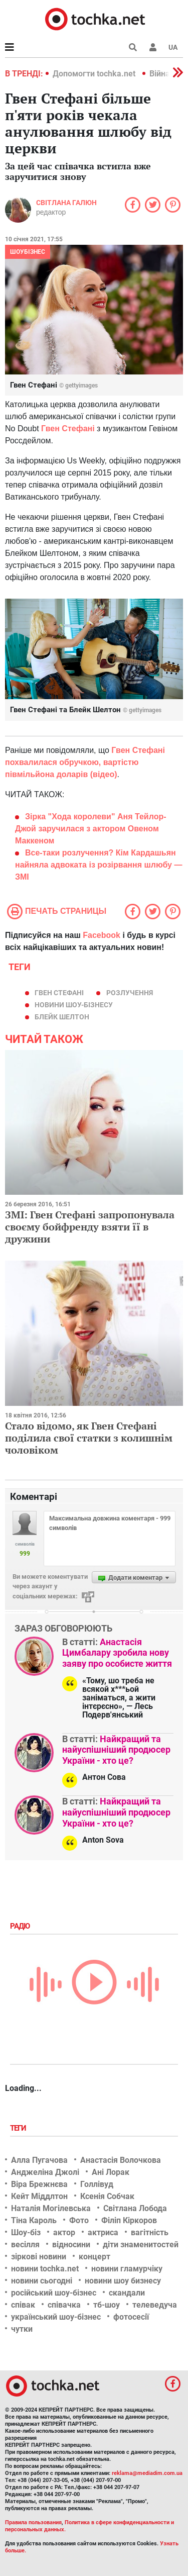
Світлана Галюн (66, 203)
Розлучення (129, 993)
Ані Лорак (110, 2172)
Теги (19, 2128)
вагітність (149, 2232)
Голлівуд (96, 2184)
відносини (71, 2244)
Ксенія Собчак (107, 2196)
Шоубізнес (27, 251)
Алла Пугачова (39, 2160)
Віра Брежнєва (39, 2184)
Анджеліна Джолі (45, 2172)
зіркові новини (38, 2256)
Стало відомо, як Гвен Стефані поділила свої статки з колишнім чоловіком (88, 1438)
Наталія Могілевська (51, 2208)
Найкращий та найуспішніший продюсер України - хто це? (116, 1750)
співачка (64, 2305)
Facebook (101, 935)
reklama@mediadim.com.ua (147, 2473)
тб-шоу (106, 2305)
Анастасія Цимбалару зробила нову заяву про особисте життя (117, 1653)
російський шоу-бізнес (53, 2293)
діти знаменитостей (140, 2244)
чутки (22, 2329)
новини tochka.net (45, 2268)
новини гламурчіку (126, 2268)
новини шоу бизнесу (123, 2280)
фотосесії (131, 2317)
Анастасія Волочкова (120, 2160)
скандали (127, 2293)
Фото (79, 2220)
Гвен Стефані (59, 993)
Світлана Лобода (135, 2208)
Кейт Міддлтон (39, 2196)
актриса (103, 2232)
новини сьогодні (41, 2280)
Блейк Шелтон (62, 1017)
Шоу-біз (26, 2232)
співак (23, 2305)
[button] (153, 47)
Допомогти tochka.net (95, 73)
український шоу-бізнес (56, 2317)
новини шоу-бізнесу (74, 1005)
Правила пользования (33, 2522)
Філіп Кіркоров (129, 2220)
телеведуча (154, 2305)
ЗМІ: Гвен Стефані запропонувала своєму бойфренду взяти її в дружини (89, 1227)
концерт (94, 2256)
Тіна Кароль (34, 2220)
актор (64, 2232)
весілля (25, 2244)
